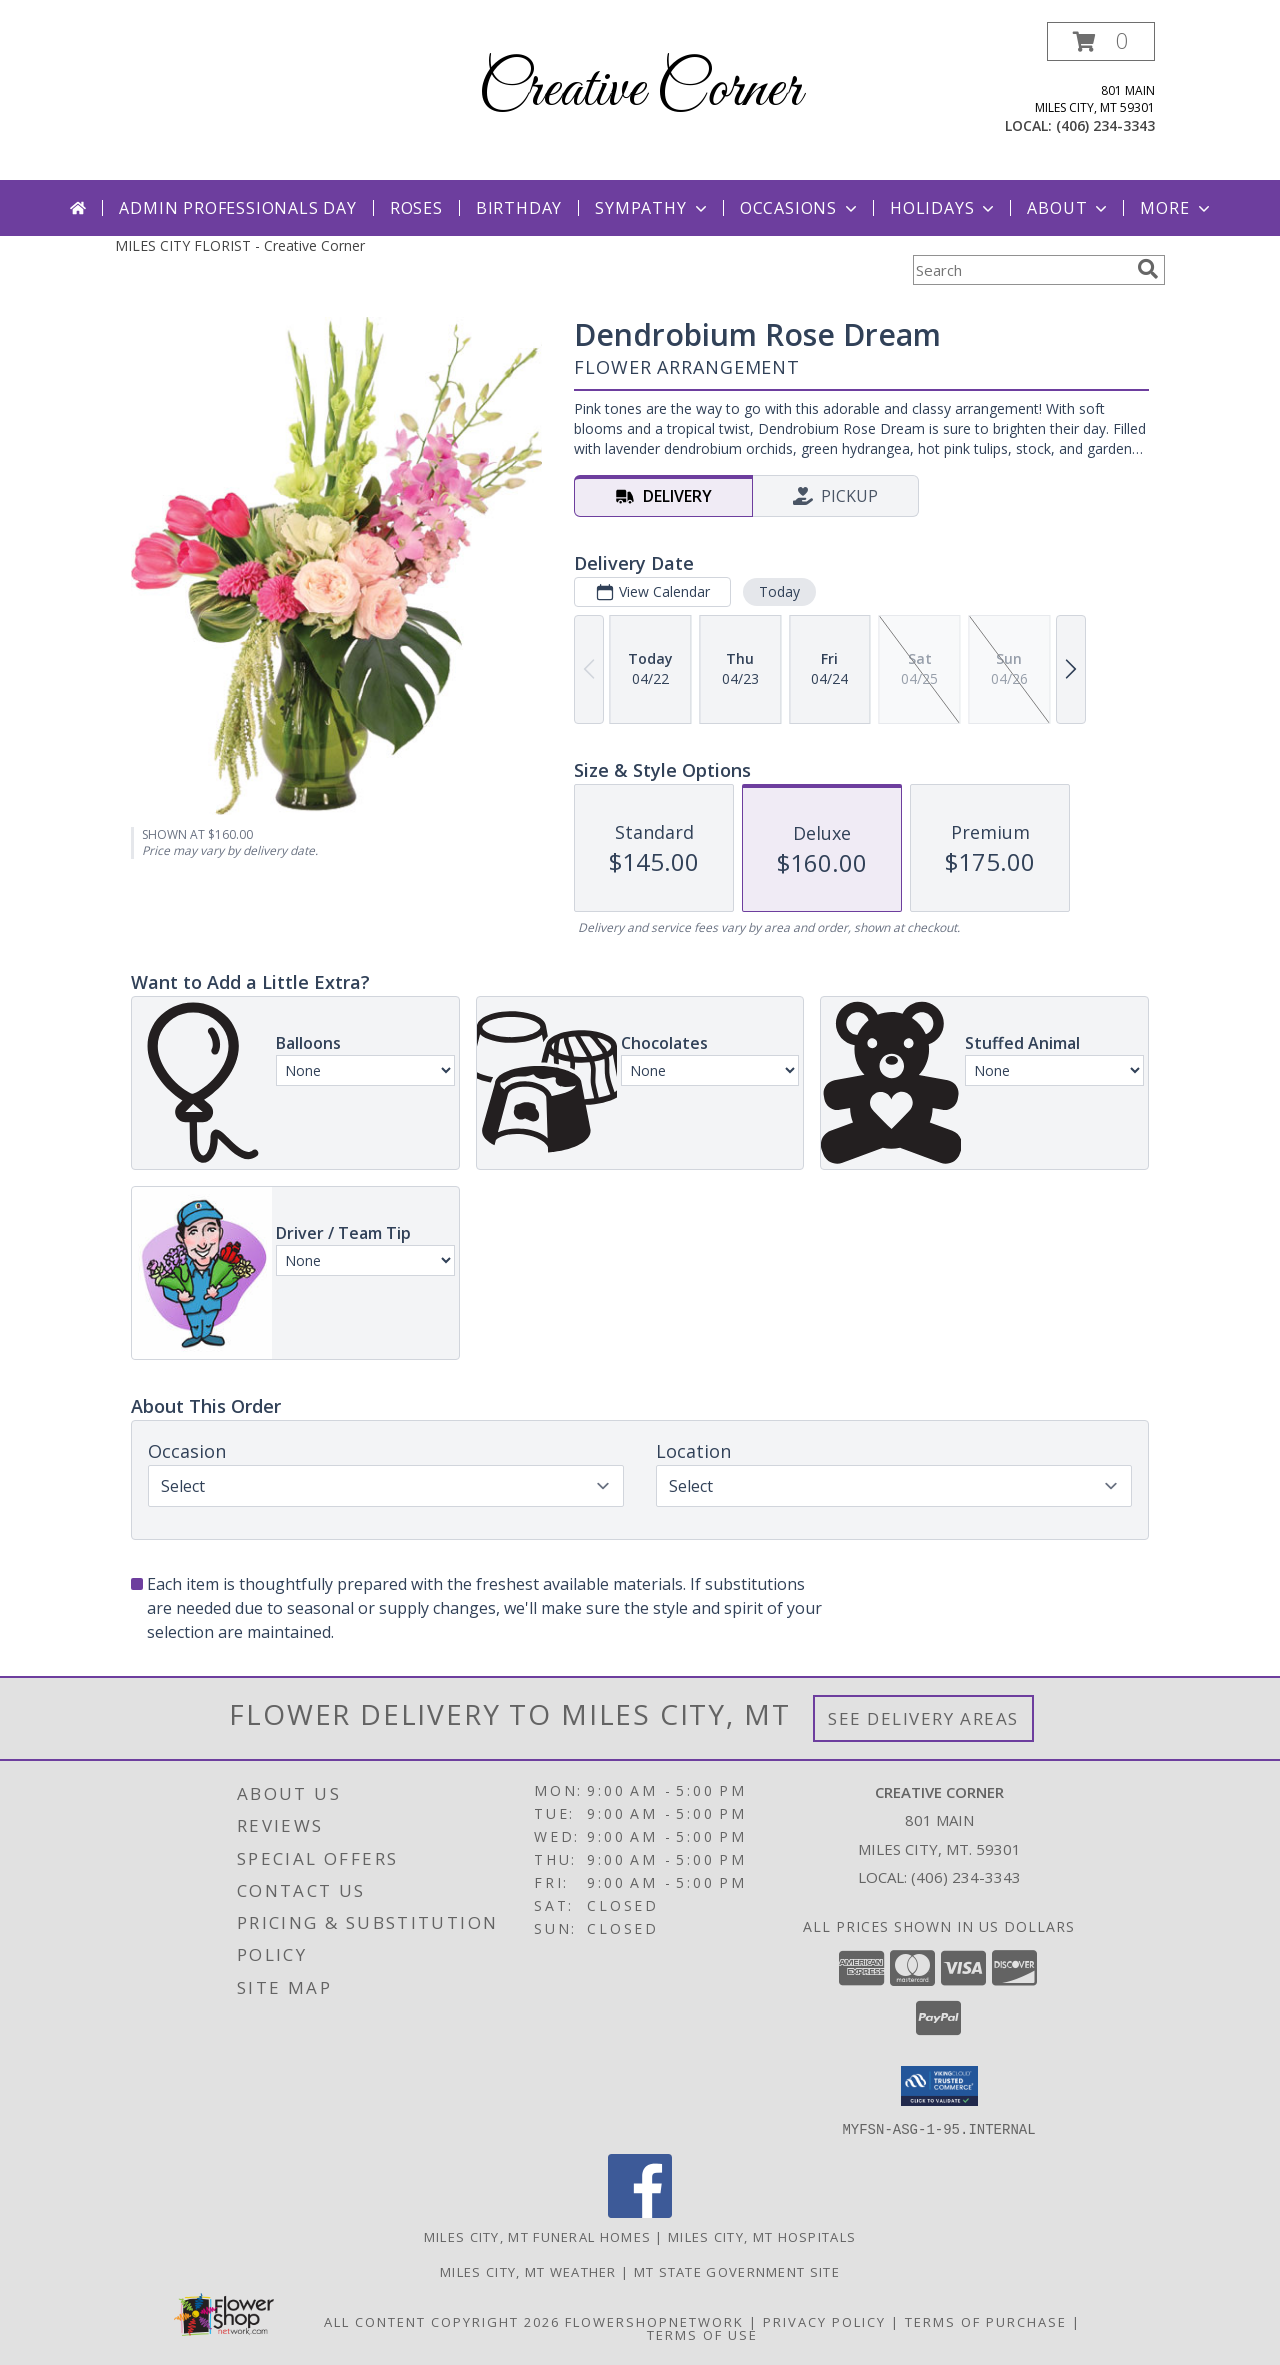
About (1069, 208)
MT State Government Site (737, 2271)
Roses (416, 208)
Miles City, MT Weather (528, 2271)
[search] (1148, 269)
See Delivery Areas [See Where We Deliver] (923, 1718)
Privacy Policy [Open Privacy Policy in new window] (824, 2321)
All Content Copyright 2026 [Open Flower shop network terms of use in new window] (442, 2321)
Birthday (519, 208)
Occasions (800, 208)
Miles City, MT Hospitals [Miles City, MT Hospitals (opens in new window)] (762, 2236)
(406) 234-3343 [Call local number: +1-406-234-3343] (1105, 125)
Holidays (944, 208)
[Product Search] (1021, 270)
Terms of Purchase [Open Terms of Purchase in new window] (986, 2321)
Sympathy (652, 208)
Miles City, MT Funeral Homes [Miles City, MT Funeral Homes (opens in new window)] (537, 2236)
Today (779, 591)
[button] (1101, 41)
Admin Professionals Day (237, 208)
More (1176, 208)
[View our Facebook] (640, 2211)
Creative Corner (640, 90)
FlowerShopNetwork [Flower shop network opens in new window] (654, 2321)
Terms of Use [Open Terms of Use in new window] (702, 2334)
